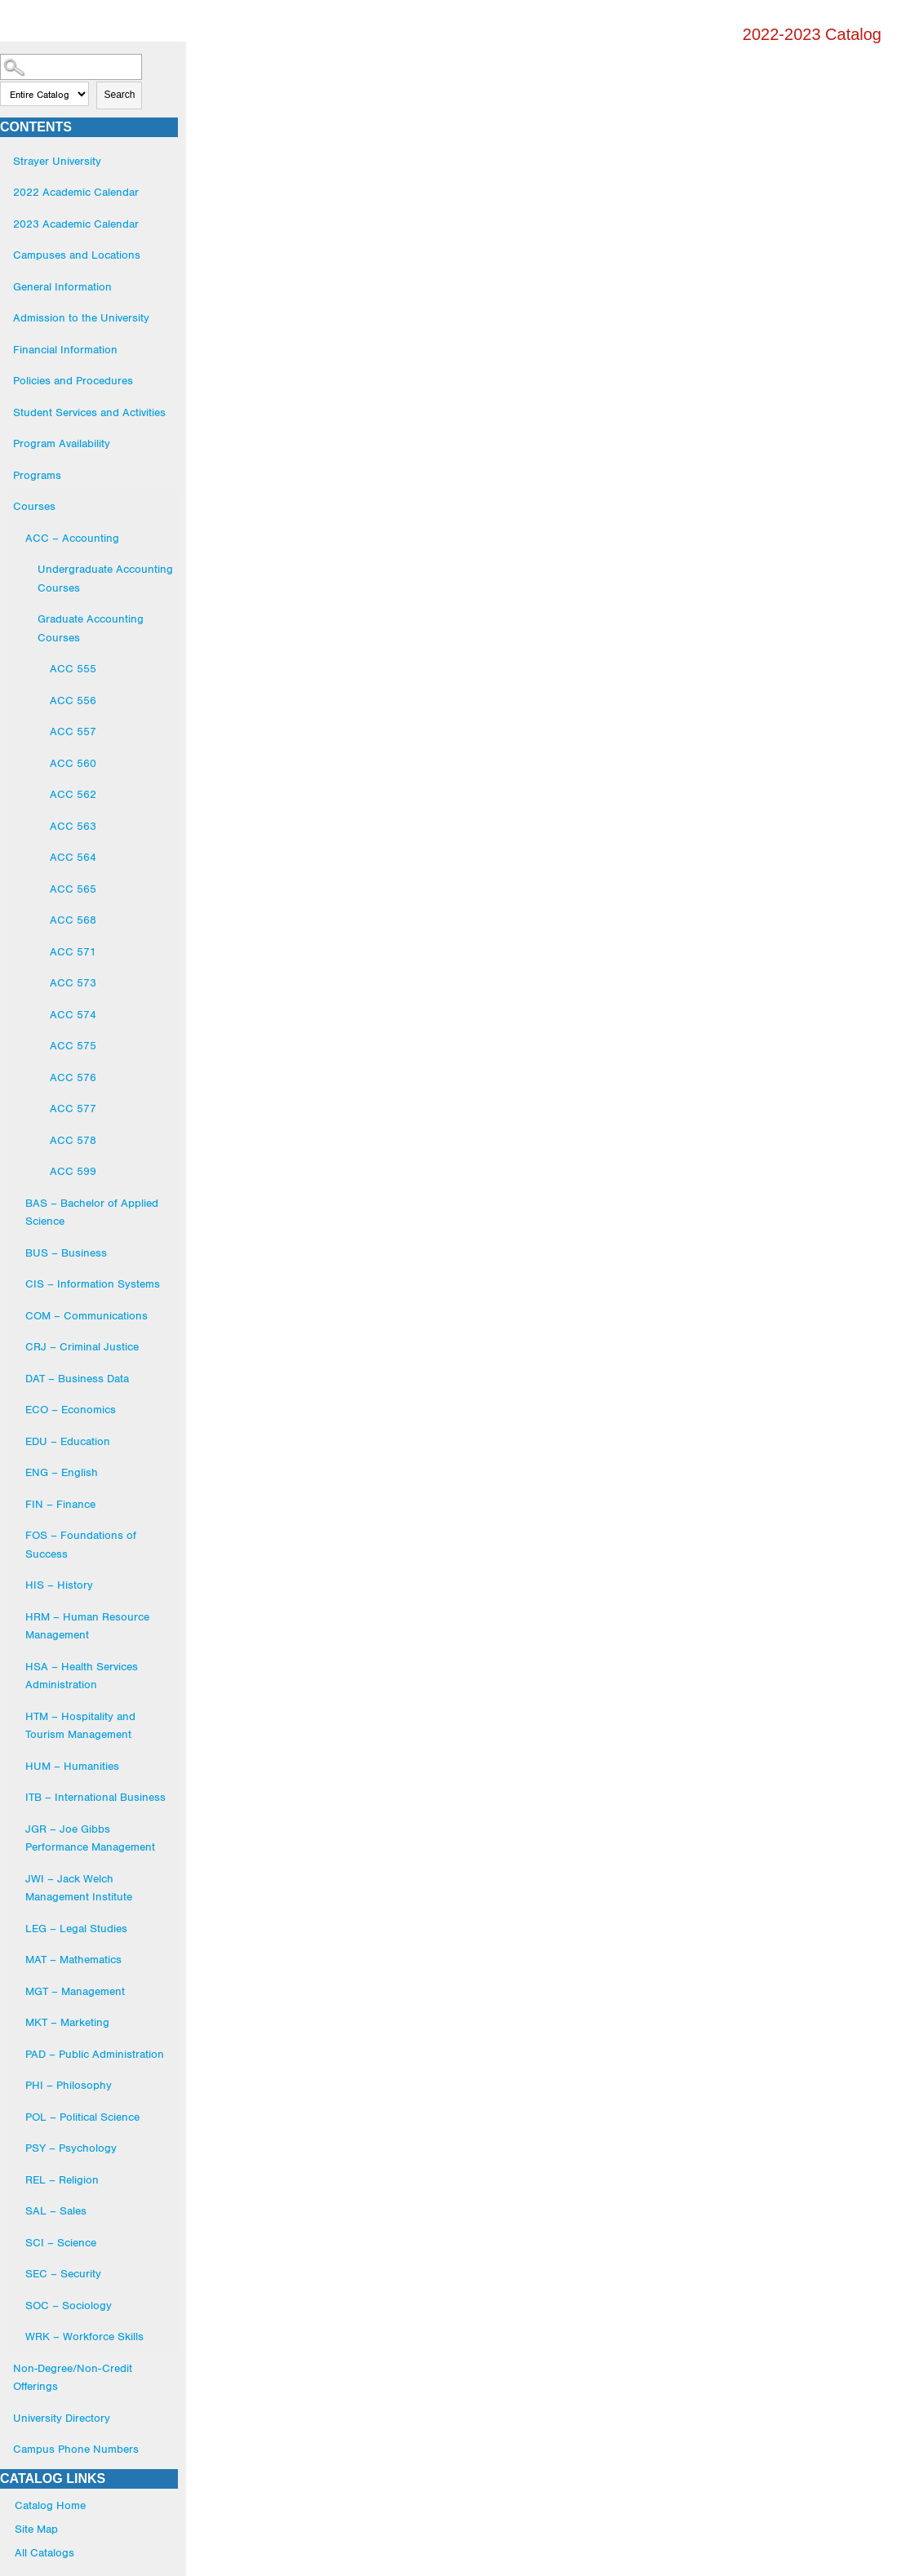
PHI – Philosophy (68, 2085)
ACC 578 (73, 1140)
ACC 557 (73, 731)
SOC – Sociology (68, 2305)
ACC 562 (73, 794)
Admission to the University (81, 317)
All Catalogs (44, 2552)
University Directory (61, 2417)
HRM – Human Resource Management (87, 1626)
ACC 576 (73, 1077)
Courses (34, 506)
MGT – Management (75, 1991)
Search (119, 94)
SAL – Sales (56, 2210)
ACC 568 (73, 919)
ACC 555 (73, 668)
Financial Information (65, 349)
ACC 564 (73, 856)
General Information (62, 286)
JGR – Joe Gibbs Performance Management (90, 1838)
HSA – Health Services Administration (81, 1675)
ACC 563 (73, 825)
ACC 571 (73, 951)
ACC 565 (73, 888)
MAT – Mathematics (73, 1959)
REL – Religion (62, 2179)
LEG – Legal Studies (76, 1928)
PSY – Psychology (71, 2147)
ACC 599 (73, 1171)
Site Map (36, 2528)
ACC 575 (73, 1045)
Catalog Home (50, 2505)
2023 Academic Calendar (76, 223)
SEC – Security (63, 2273)
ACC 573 (73, 982)
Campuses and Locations (76, 254)
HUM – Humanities (72, 1765)
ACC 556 (73, 700)
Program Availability (61, 443)
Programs (37, 475)
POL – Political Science (82, 2116)
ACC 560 (73, 763)
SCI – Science (60, 2242)
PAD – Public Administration (94, 2053)
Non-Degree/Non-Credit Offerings (72, 2377)
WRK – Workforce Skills (84, 2336)
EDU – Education (67, 1441)
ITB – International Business (95, 1796)
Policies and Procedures (73, 380)
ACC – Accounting (72, 537)
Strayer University (57, 160)
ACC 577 (73, 1108)
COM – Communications (86, 1315)
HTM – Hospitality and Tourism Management (80, 1725)
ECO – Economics (70, 1409)
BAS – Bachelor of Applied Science (91, 1212)
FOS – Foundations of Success (80, 1544)
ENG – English (61, 1472)
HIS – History (59, 1584)
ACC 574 (73, 1014)
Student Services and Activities (89, 412)
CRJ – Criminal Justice (82, 1346)
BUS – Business (66, 1252)
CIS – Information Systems (92, 1283)
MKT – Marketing (67, 2022)
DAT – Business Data (77, 1378)
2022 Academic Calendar (76, 191)
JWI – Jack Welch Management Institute (78, 1888)
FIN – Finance (60, 1504)
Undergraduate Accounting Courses (105, 578)
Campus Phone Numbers (76, 2448)
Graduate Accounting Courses (91, 628)
